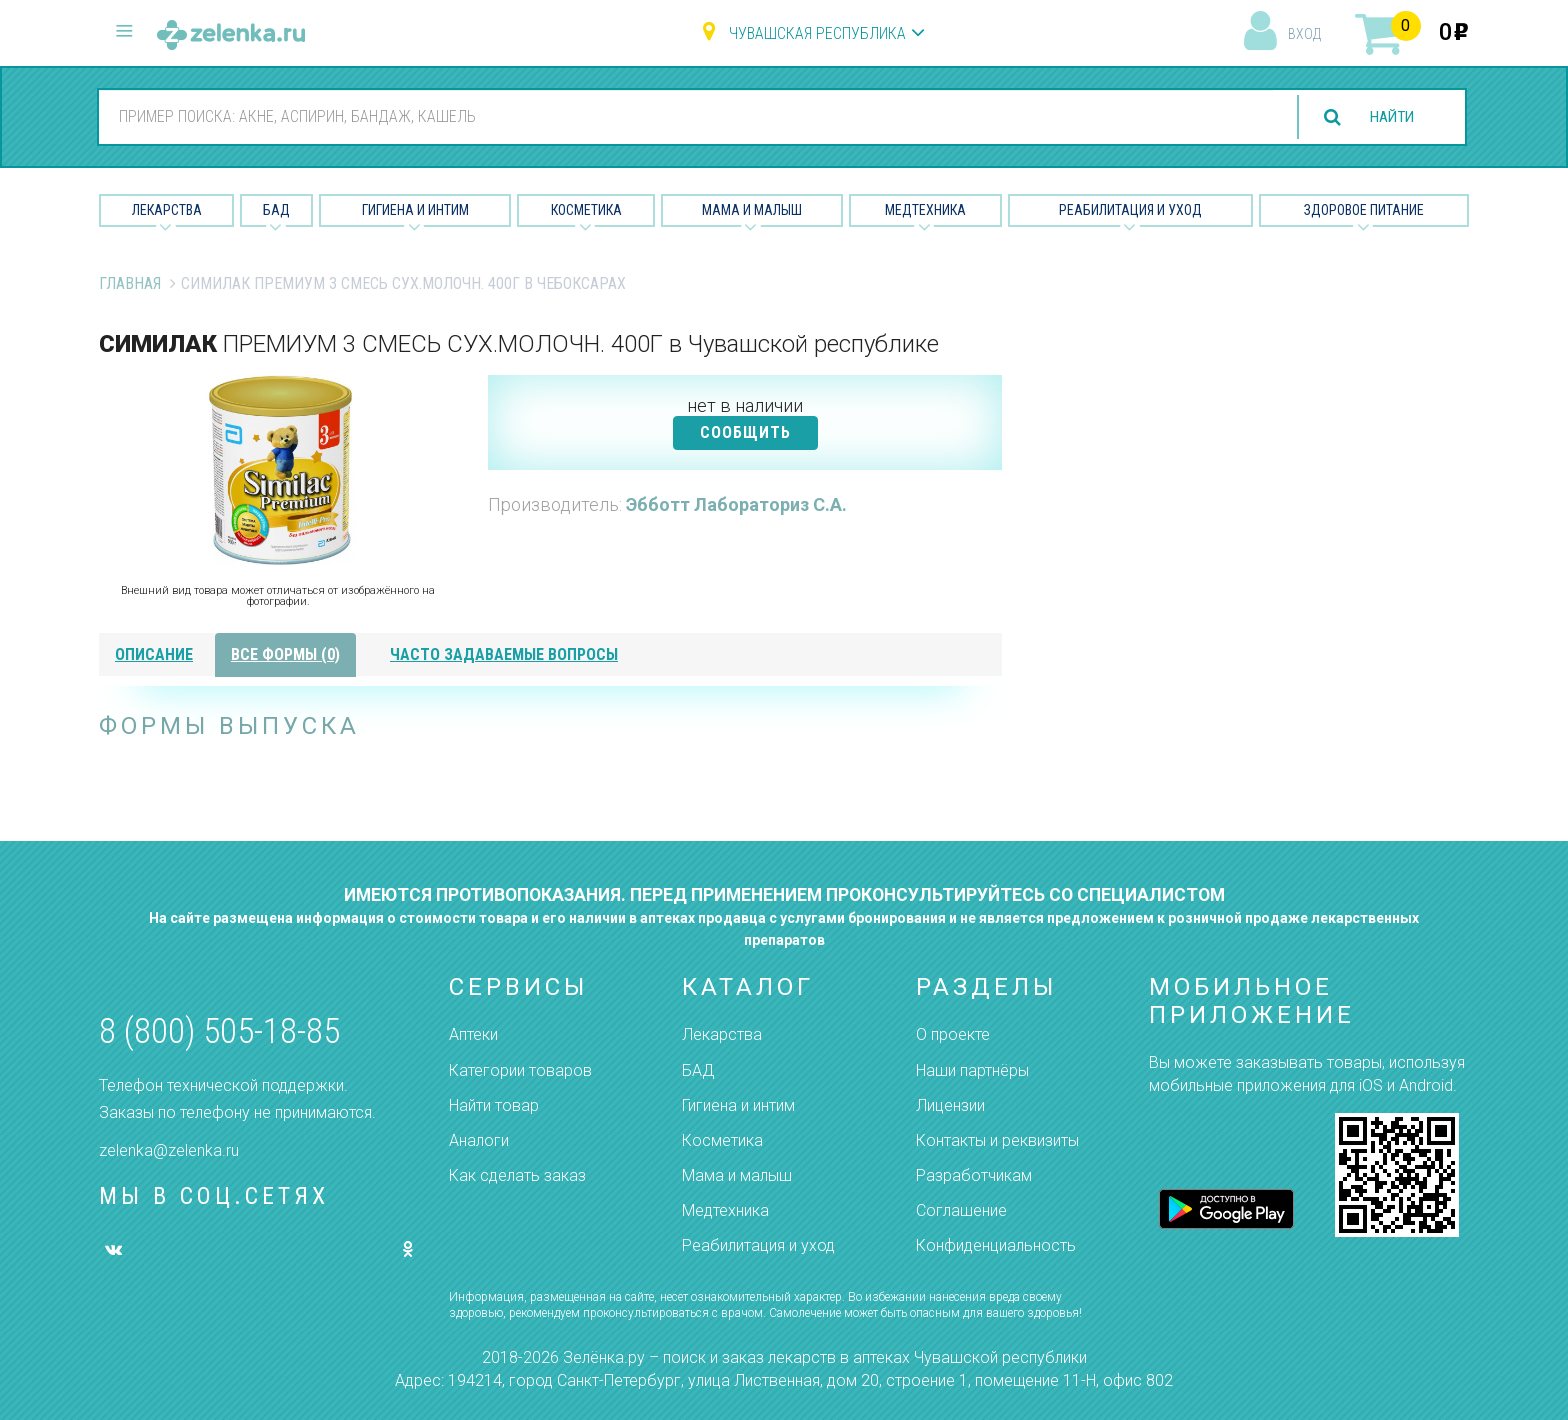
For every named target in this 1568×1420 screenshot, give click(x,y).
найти (1388, 117)
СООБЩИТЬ (745, 432)
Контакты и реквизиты (997, 1140)
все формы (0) (285, 654)
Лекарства (167, 210)
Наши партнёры (972, 1070)
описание (154, 654)
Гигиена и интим (738, 1105)
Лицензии (950, 1105)
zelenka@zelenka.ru (169, 1150)
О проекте (953, 1034)
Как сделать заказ (517, 1175)
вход (1304, 34)
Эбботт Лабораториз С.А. (736, 504)
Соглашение (961, 1210)
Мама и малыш (752, 210)
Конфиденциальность (996, 1245)
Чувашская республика (817, 33)
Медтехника (925, 210)
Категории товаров (520, 1070)
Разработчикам (974, 1175)
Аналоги (479, 1140)
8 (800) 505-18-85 (219, 1031)
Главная (130, 283)
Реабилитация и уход (1130, 210)
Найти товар (494, 1105)
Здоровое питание (1364, 210)
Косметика (586, 210)
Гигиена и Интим (415, 210)
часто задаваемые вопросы (504, 654)
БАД (276, 210)
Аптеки (473, 1034)
